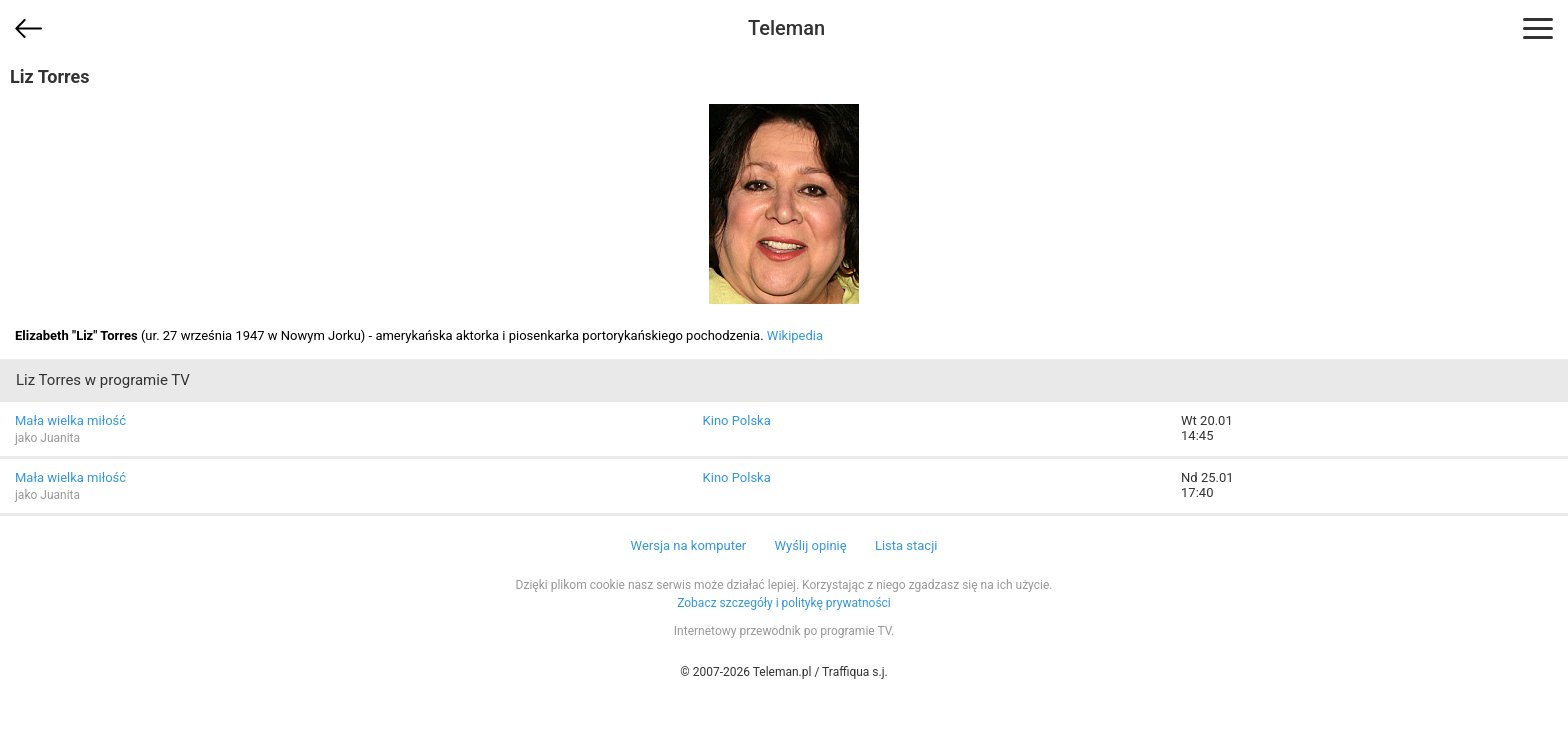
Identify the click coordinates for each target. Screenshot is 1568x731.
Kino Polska (737, 420)
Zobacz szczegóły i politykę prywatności (784, 603)
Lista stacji (906, 545)
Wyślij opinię (810, 545)
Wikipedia (795, 335)
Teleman (786, 28)
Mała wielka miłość (70, 420)
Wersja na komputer (689, 545)
